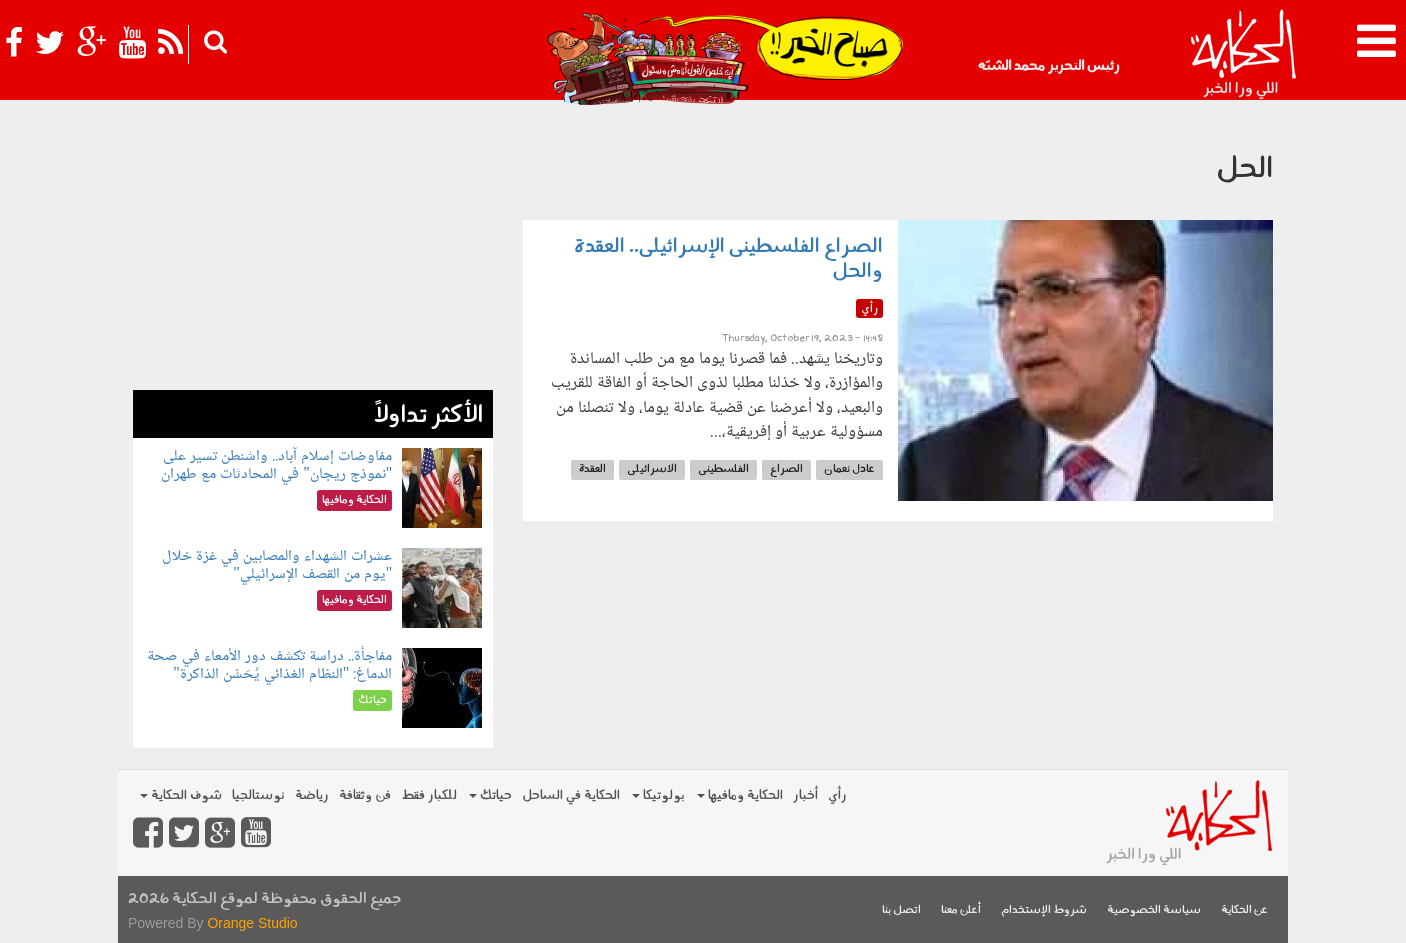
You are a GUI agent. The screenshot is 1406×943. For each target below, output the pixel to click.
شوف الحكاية (181, 795)
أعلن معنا (961, 910)
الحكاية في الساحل (571, 795)
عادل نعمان (849, 469)
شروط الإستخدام (1044, 910)
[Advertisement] (313, 250)
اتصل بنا (901, 910)
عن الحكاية (1244, 910)
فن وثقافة (365, 795)
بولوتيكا (658, 795)
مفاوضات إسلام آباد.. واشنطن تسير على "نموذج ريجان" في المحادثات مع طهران (276, 465)
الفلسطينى (723, 469)
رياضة (312, 795)
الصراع (786, 469)
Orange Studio (252, 923)
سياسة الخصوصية (1154, 910)
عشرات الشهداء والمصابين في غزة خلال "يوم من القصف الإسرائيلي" (277, 565)
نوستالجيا (258, 795)
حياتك (490, 795)
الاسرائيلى (652, 469)
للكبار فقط (429, 795)
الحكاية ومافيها (740, 795)
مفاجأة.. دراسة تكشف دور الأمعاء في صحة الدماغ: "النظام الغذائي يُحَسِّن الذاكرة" (269, 665)
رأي (837, 795)
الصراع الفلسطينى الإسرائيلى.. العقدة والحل (728, 259)
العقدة (592, 469)
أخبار (805, 795)
